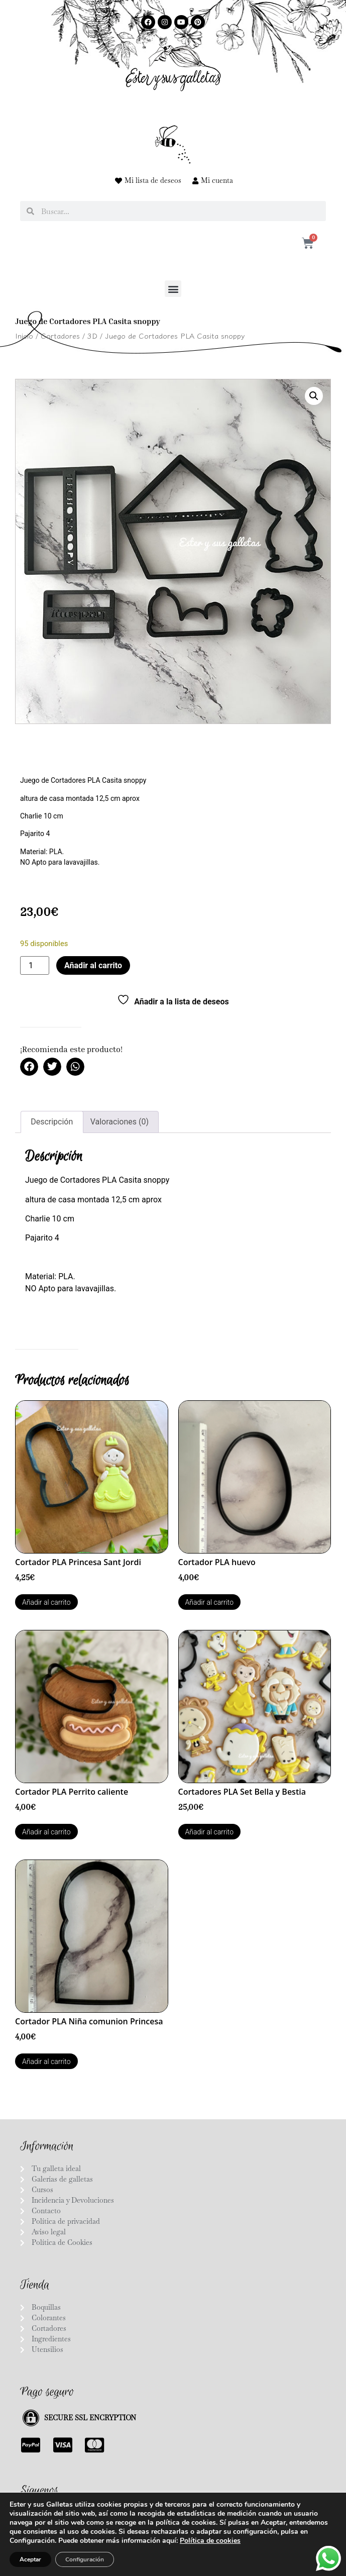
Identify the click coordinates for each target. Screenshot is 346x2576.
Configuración (84, 2559)
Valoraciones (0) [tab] (119, 1121)
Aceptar (30, 2559)
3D (92, 335)
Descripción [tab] (52, 1121)
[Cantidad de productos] (34, 965)
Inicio (24, 335)
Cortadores (60, 335)
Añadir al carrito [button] (46, 1602)
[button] (173, 288)
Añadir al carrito (93, 965)
